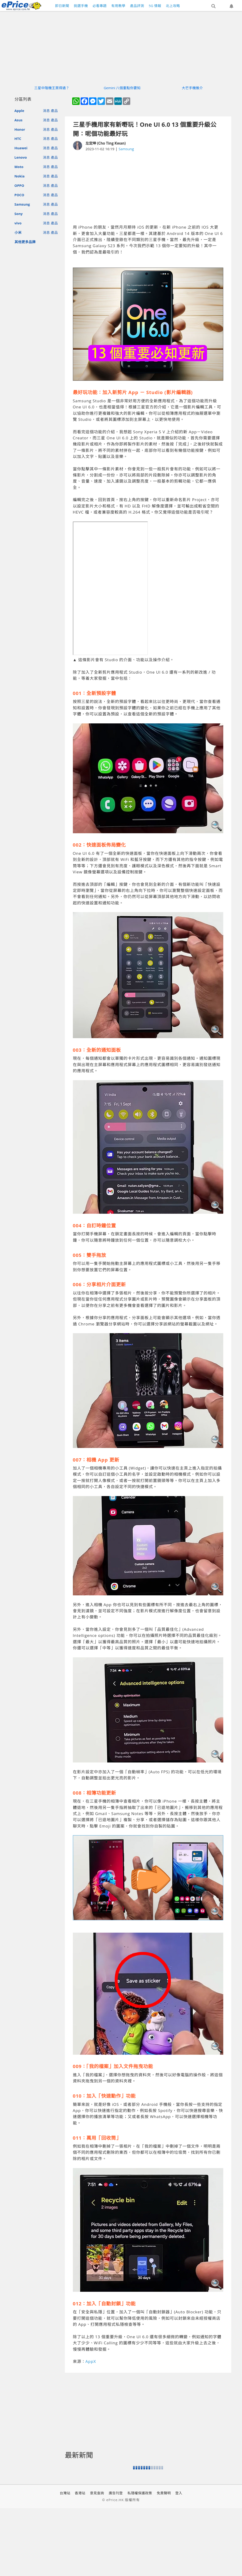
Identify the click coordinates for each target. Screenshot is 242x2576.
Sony (19, 213)
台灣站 (65, 2493)
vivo (18, 223)
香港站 (80, 2493)
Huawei (21, 148)
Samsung (22, 204)
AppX (91, 2361)
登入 (178, 2493)
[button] (213, 6)
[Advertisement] (155, 188)
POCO (19, 194)
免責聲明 (164, 2493)
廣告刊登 (116, 2493)
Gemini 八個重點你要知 (122, 87)
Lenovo (21, 157)
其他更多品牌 (25, 241)
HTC (18, 138)
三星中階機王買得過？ (51, 87)
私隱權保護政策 (139, 2493)
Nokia (20, 176)
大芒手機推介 (192, 87)
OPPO (19, 185)
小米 (18, 232)
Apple (19, 110)
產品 (54, 110)
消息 (46, 110)
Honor (20, 129)
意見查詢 (97, 2493)
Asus (18, 120)
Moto (19, 166)
